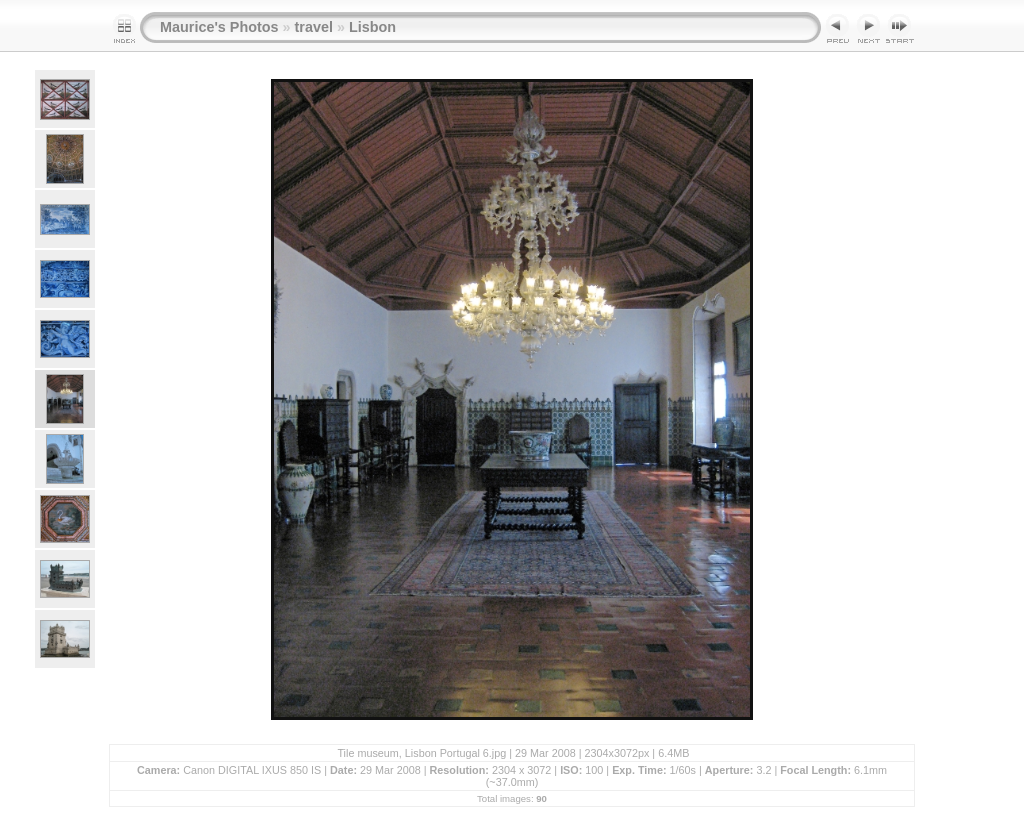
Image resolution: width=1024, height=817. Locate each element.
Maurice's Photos (219, 27)
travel (314, 27)
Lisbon (372, 27)
